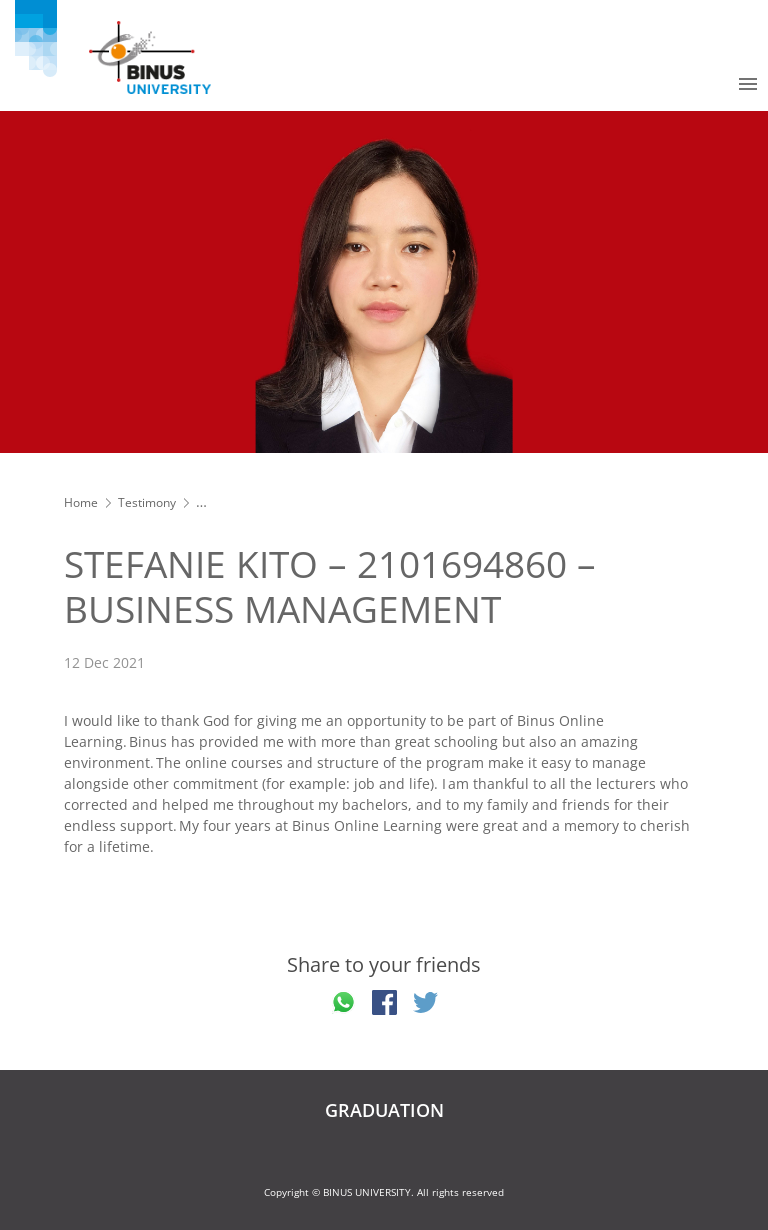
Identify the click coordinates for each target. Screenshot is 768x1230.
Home (81, 502)
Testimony (147, 502)
